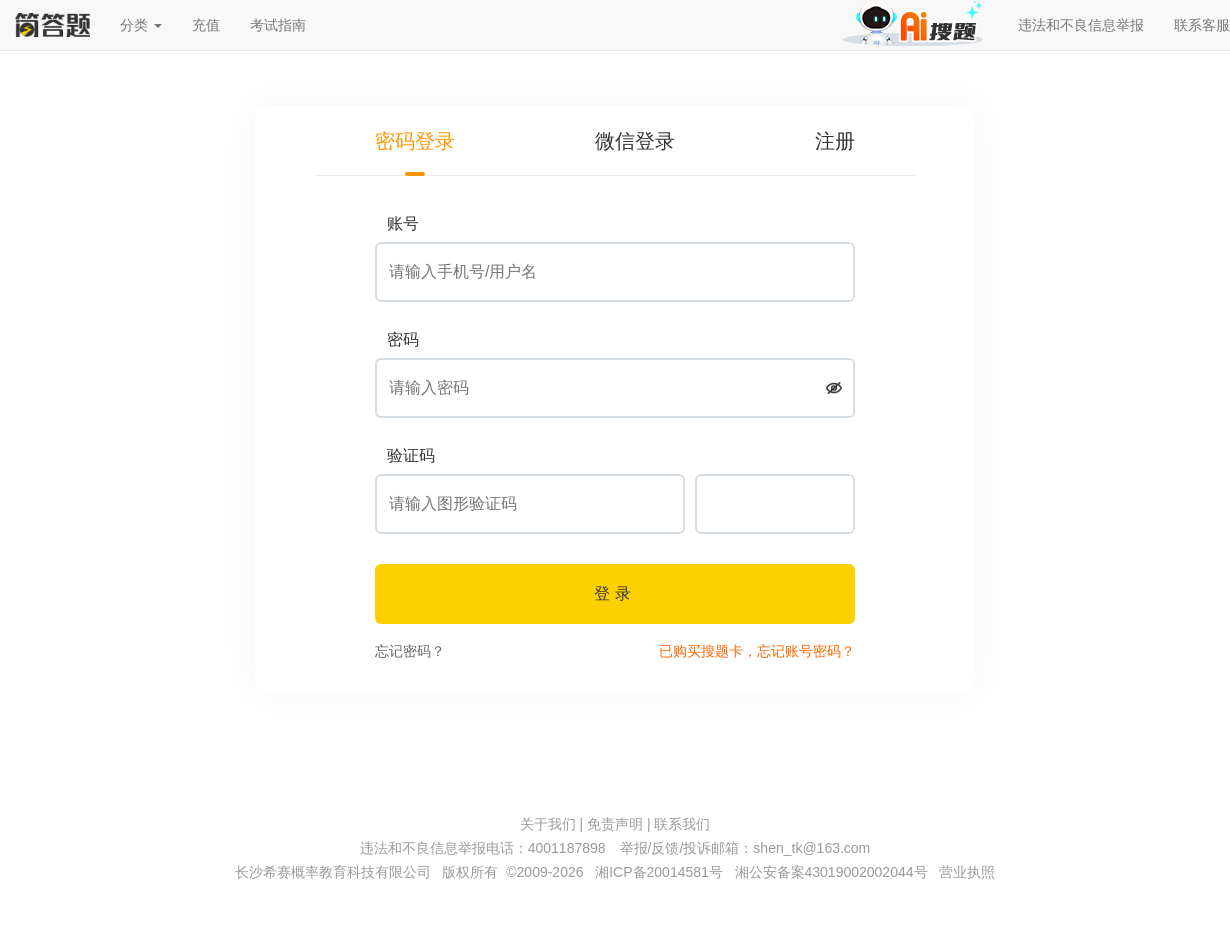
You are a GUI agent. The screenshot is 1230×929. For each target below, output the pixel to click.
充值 (206, 25)
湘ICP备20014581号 (659, 872)
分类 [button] (141, 25)
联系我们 (682, 824)
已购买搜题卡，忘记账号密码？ (757, 651)
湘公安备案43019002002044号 (831, 872)
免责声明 (615, 824)
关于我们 (548, 824)
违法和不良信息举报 (1081, 25)
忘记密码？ (410, 651)
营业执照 (967, 872)
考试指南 (278, 25)
